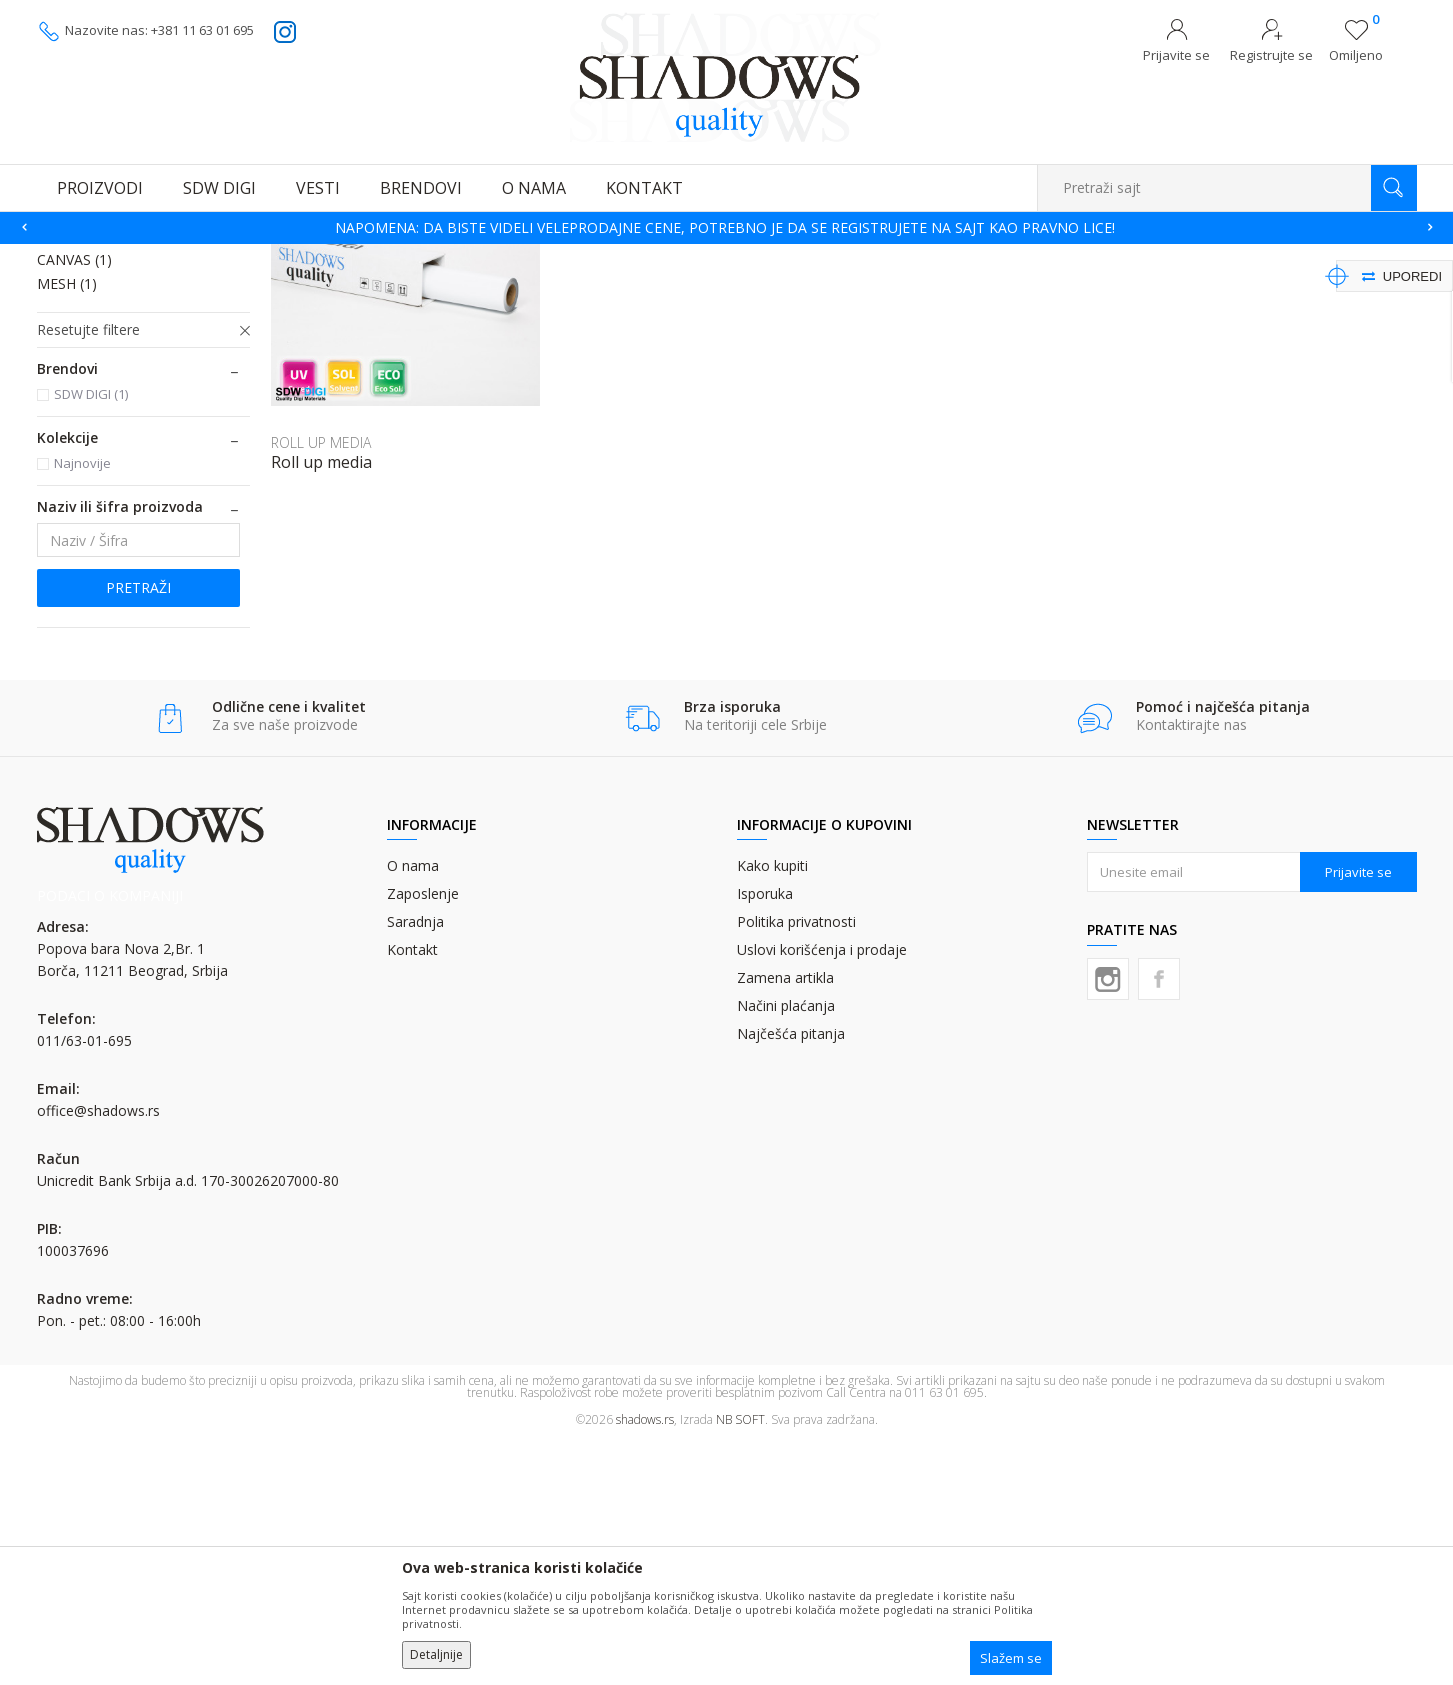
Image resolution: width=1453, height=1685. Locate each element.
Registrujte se (1271, 55)
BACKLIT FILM (95, 455)
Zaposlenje (423, 1137)
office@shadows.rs (98, 1354)
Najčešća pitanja (791, 1277)
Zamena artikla (785, 1221)
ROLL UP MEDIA (101, 479)
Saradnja (415, 1165)
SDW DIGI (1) (91, 638)
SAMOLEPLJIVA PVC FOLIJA (136, 337)
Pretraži (138, 831)
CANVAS (74, 503)
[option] (727, 228)
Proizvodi (137, 256)
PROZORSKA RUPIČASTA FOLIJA (119, 396)
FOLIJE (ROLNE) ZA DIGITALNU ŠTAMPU (498, 256)
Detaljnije (436, 1654)
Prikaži (1204, 286)
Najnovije (82, 707)
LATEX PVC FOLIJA (107, 361)
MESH (67, 527)
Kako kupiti (772, 1109)
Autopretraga (919, 286)
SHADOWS (66, 256)
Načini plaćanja (786, 1249)
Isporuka (765, 1137)
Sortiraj (1008, 286)
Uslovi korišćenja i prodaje (822, 1193)
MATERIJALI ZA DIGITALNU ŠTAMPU (276, 256)
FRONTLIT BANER (107, 431)
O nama (413, 1109)
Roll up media (321, 706)
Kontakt (412, 1193)
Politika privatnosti (796, 1165)
